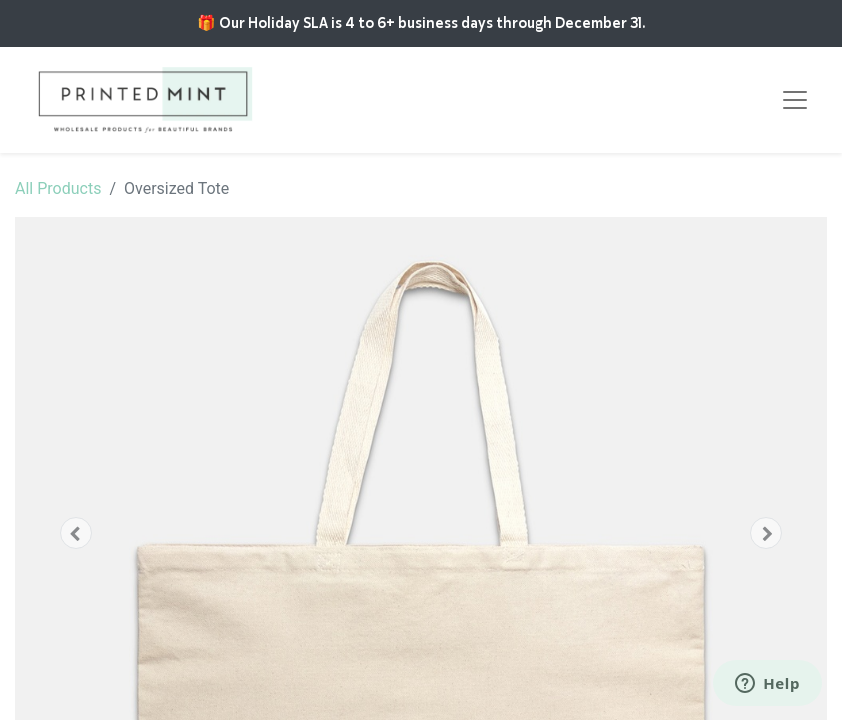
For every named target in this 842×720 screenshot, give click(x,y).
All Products (58, 188)
